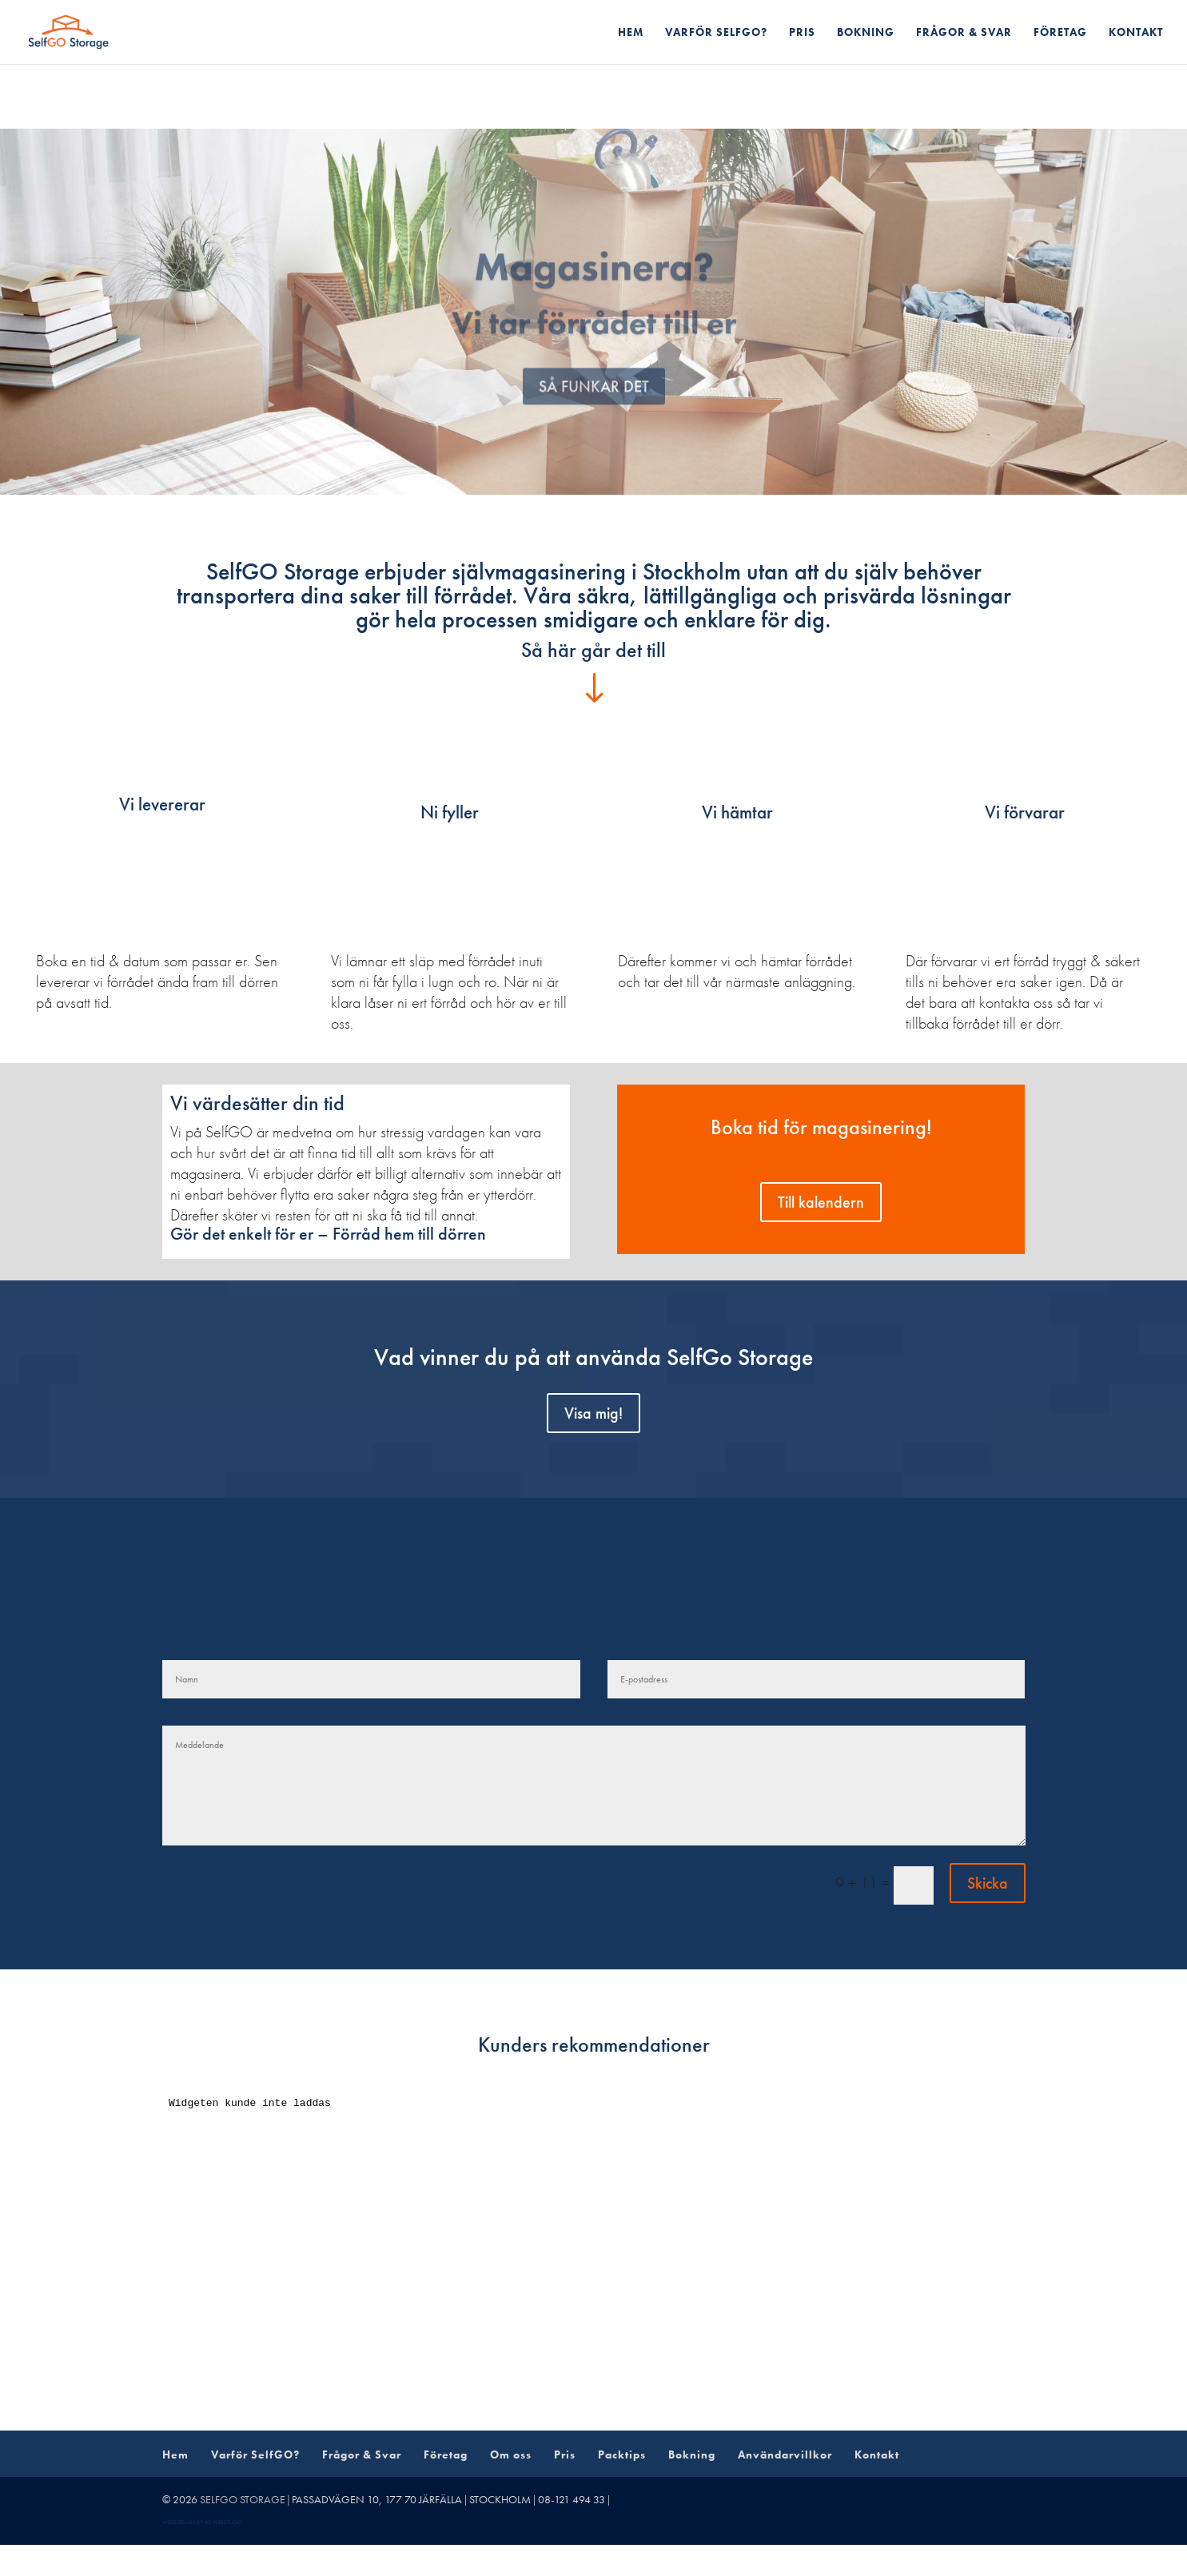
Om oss (511, 2454)
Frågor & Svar (964, 32)
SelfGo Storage (242, 2499)
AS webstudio (224, 2522)
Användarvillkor (785, 2454)
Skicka (987, 1883)
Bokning (865, 32)
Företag (1060, 32)
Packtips (622, 2454)
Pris (802, 32)
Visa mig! (593, 1413)
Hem (630, 32)
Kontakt (1136, 32)
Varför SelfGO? (716, 32)
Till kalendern (821, 1202)
